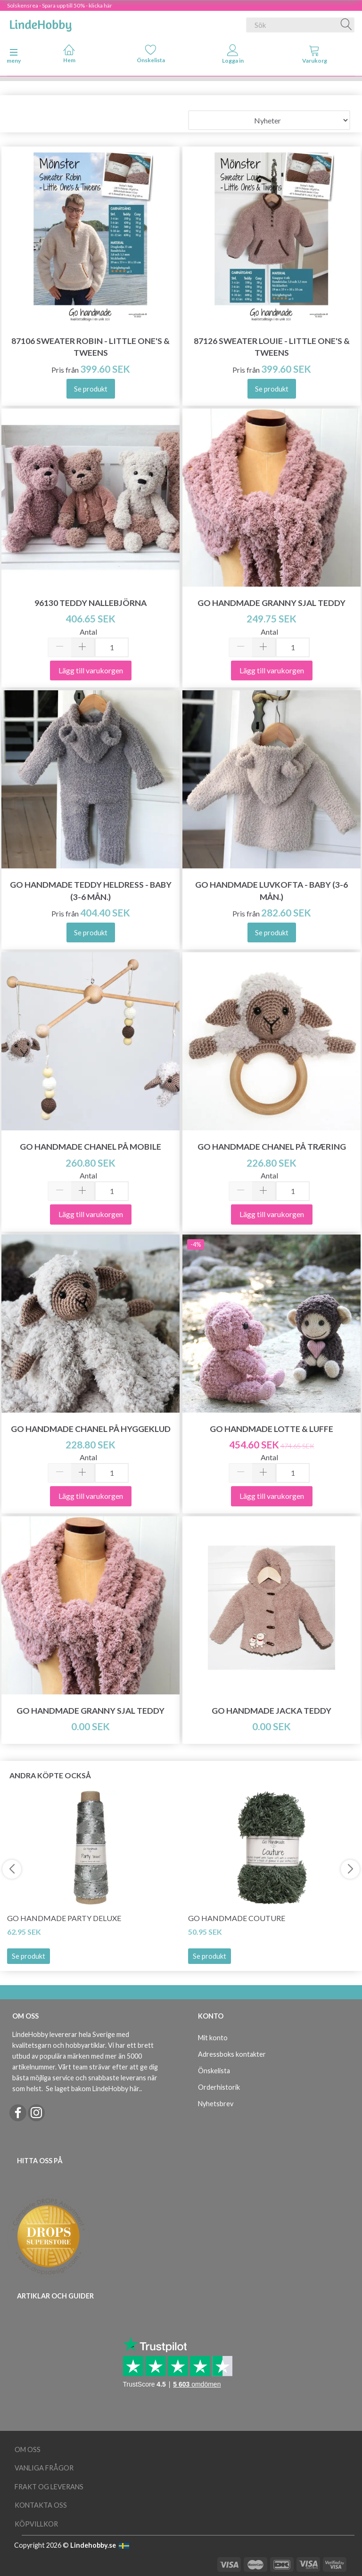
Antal (88, 631)
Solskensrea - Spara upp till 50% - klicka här (59, 5)
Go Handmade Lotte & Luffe (271, 1429)
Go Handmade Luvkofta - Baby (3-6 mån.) (271, 890)
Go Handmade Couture (236, 1918)
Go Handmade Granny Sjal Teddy (271, 603)
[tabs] (315, 56)
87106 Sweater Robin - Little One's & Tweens (90, 347)
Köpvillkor (36, 2524)
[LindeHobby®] (41, 23)
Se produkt (28, 1956)
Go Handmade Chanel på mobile (90, 1147)
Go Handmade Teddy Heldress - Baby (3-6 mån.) (91, 890)
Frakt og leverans (49, 2487)
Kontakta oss (41, 2505)
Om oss (28, 2449)
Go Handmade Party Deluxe (64, 1918)
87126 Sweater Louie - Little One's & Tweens (272, 347)
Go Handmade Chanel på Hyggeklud (91, 1429)
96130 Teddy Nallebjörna (90, 603)
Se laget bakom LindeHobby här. (93, 2089)
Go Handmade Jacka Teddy (271, 1711)
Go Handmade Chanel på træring (271, 1147)
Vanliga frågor (44, 2468)
